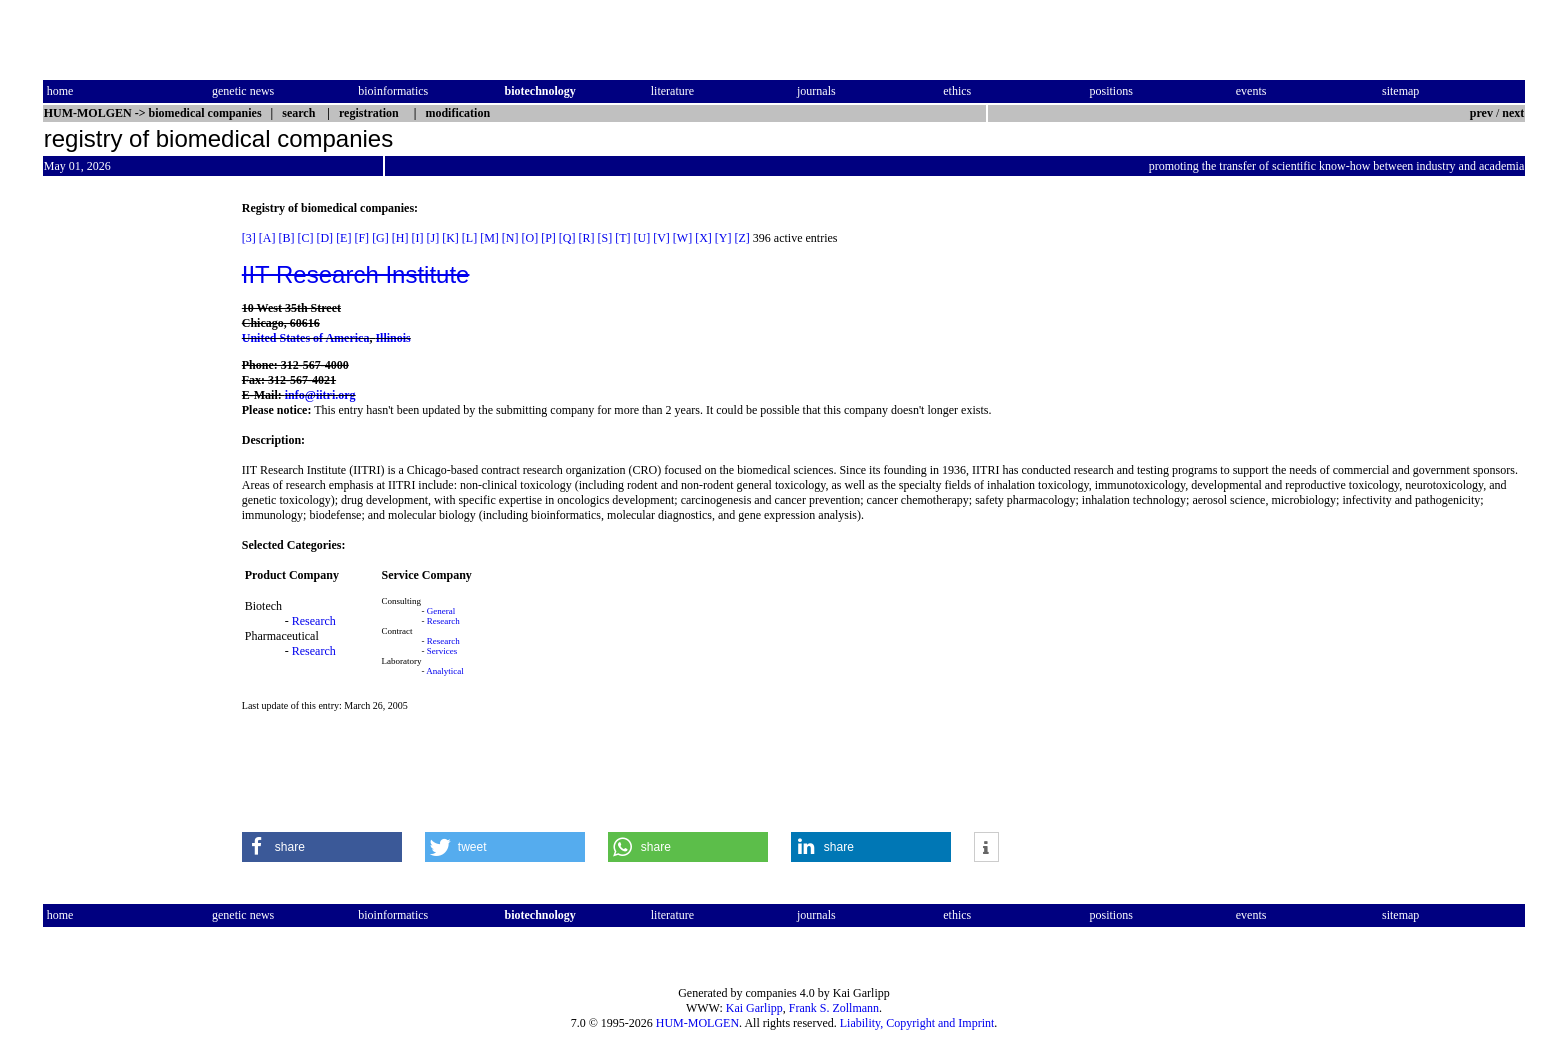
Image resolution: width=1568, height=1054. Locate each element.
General (441, 611)
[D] (324, 238)
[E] (343, 238)
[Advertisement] (127, 501)
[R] (587, 238)
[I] (417, 238)
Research (314, 621)
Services (442, 651)
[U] (642, 238)
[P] (548, 238)
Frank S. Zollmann (834, 1008)
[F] (361, 238)
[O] (529, 238)
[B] (286, 238)
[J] (432, 238)
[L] (469, 238)
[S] (605, 238)
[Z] (742, 238)
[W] (682, 238)
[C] (305, 238)
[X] (703, 238)
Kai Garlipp (754, 1008)
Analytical (445, 671)
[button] (322, 847)
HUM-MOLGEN (697, 1023)
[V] (661, 238)
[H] (400, 238)
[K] (450, 238)
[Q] (567, 238)
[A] (267, 238)
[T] (622, 238)
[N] (510, 238)
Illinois (392, 338)
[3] (249, 238)
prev (1481, 113)
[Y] (723, 238)
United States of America (306, 338)
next (1513, 113)
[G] (380, 238)
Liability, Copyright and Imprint (917, 1023)
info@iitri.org (320, 395)
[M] (489, 238)
